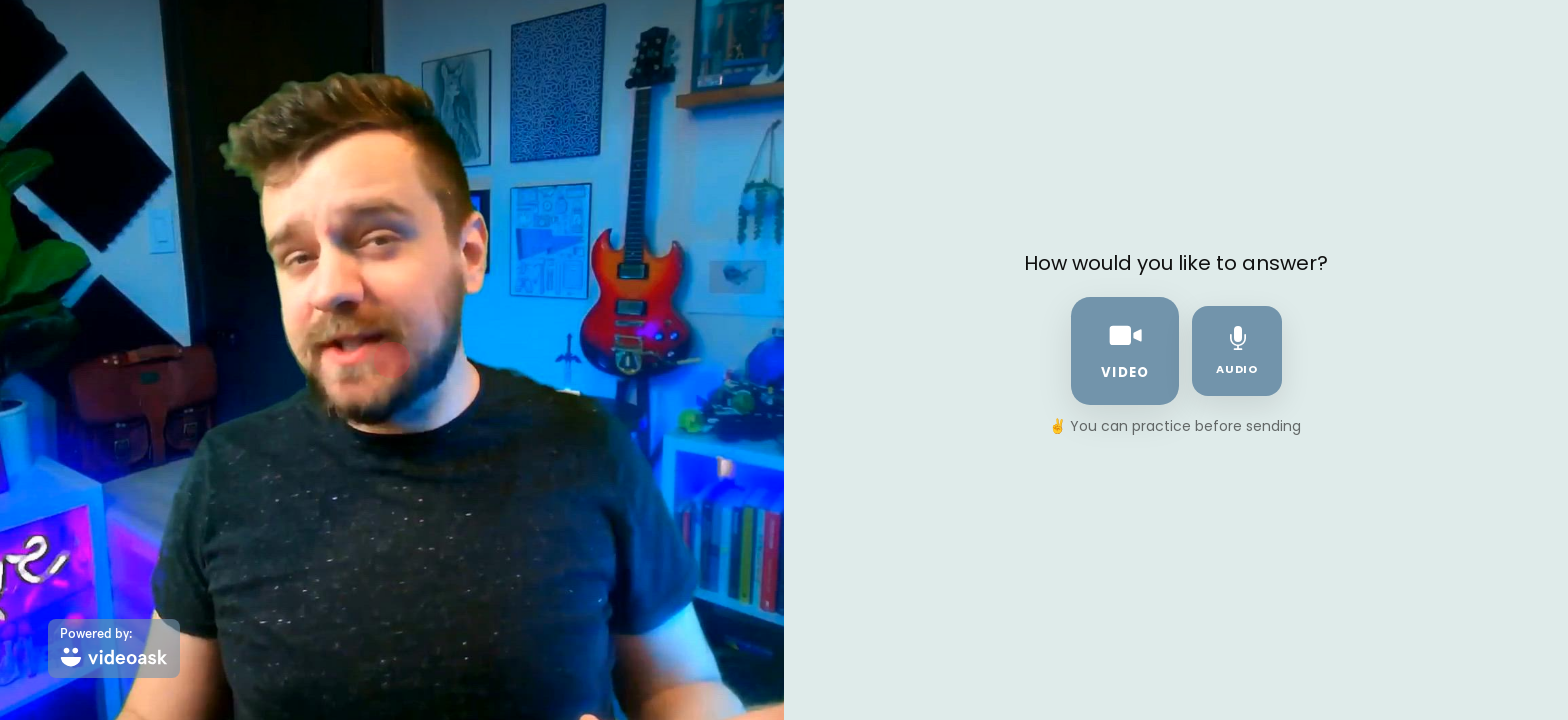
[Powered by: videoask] (114, 648)
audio (1237, 351)
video (1125, 350)
